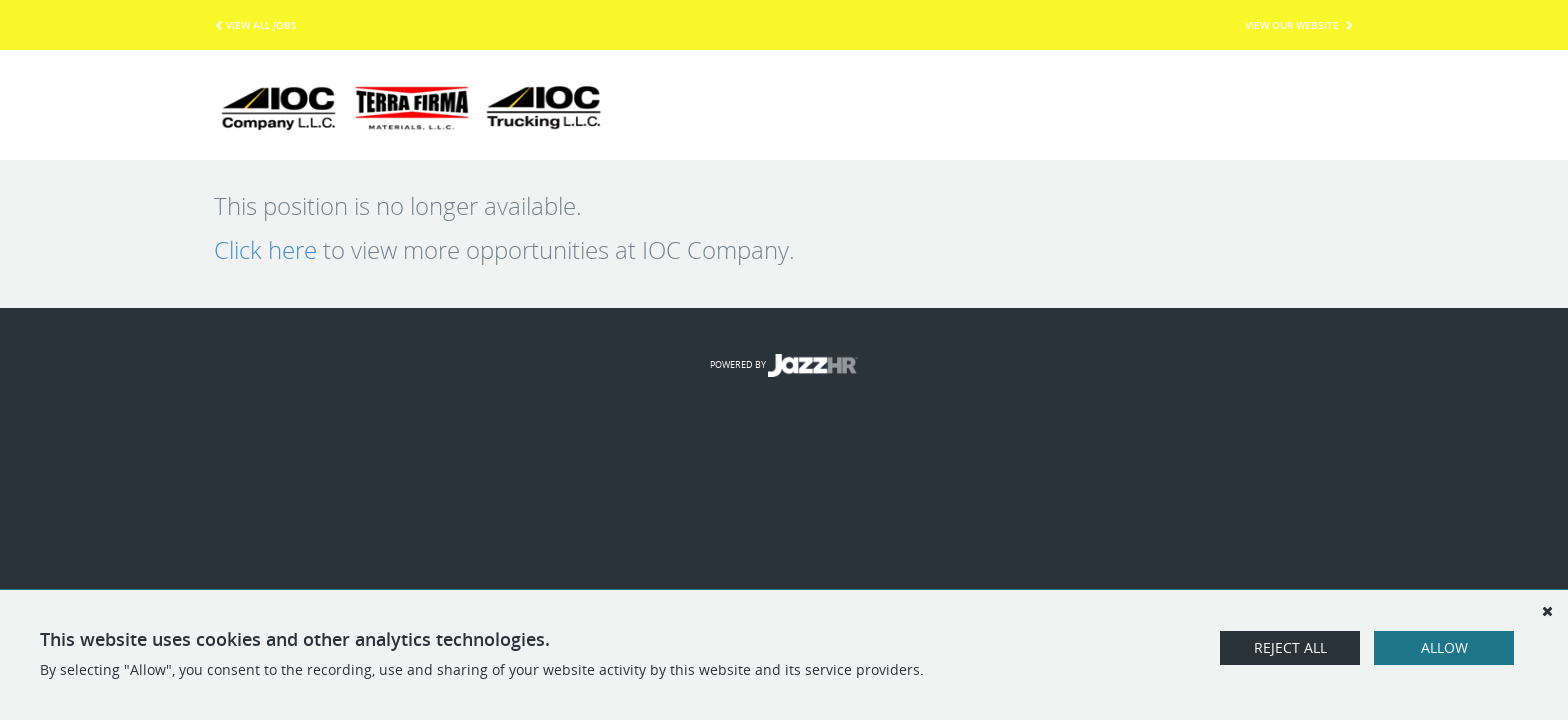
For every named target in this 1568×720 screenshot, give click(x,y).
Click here (265, 250)
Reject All (1290, 647)
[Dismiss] (1547, 611)
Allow (1444, 647)
